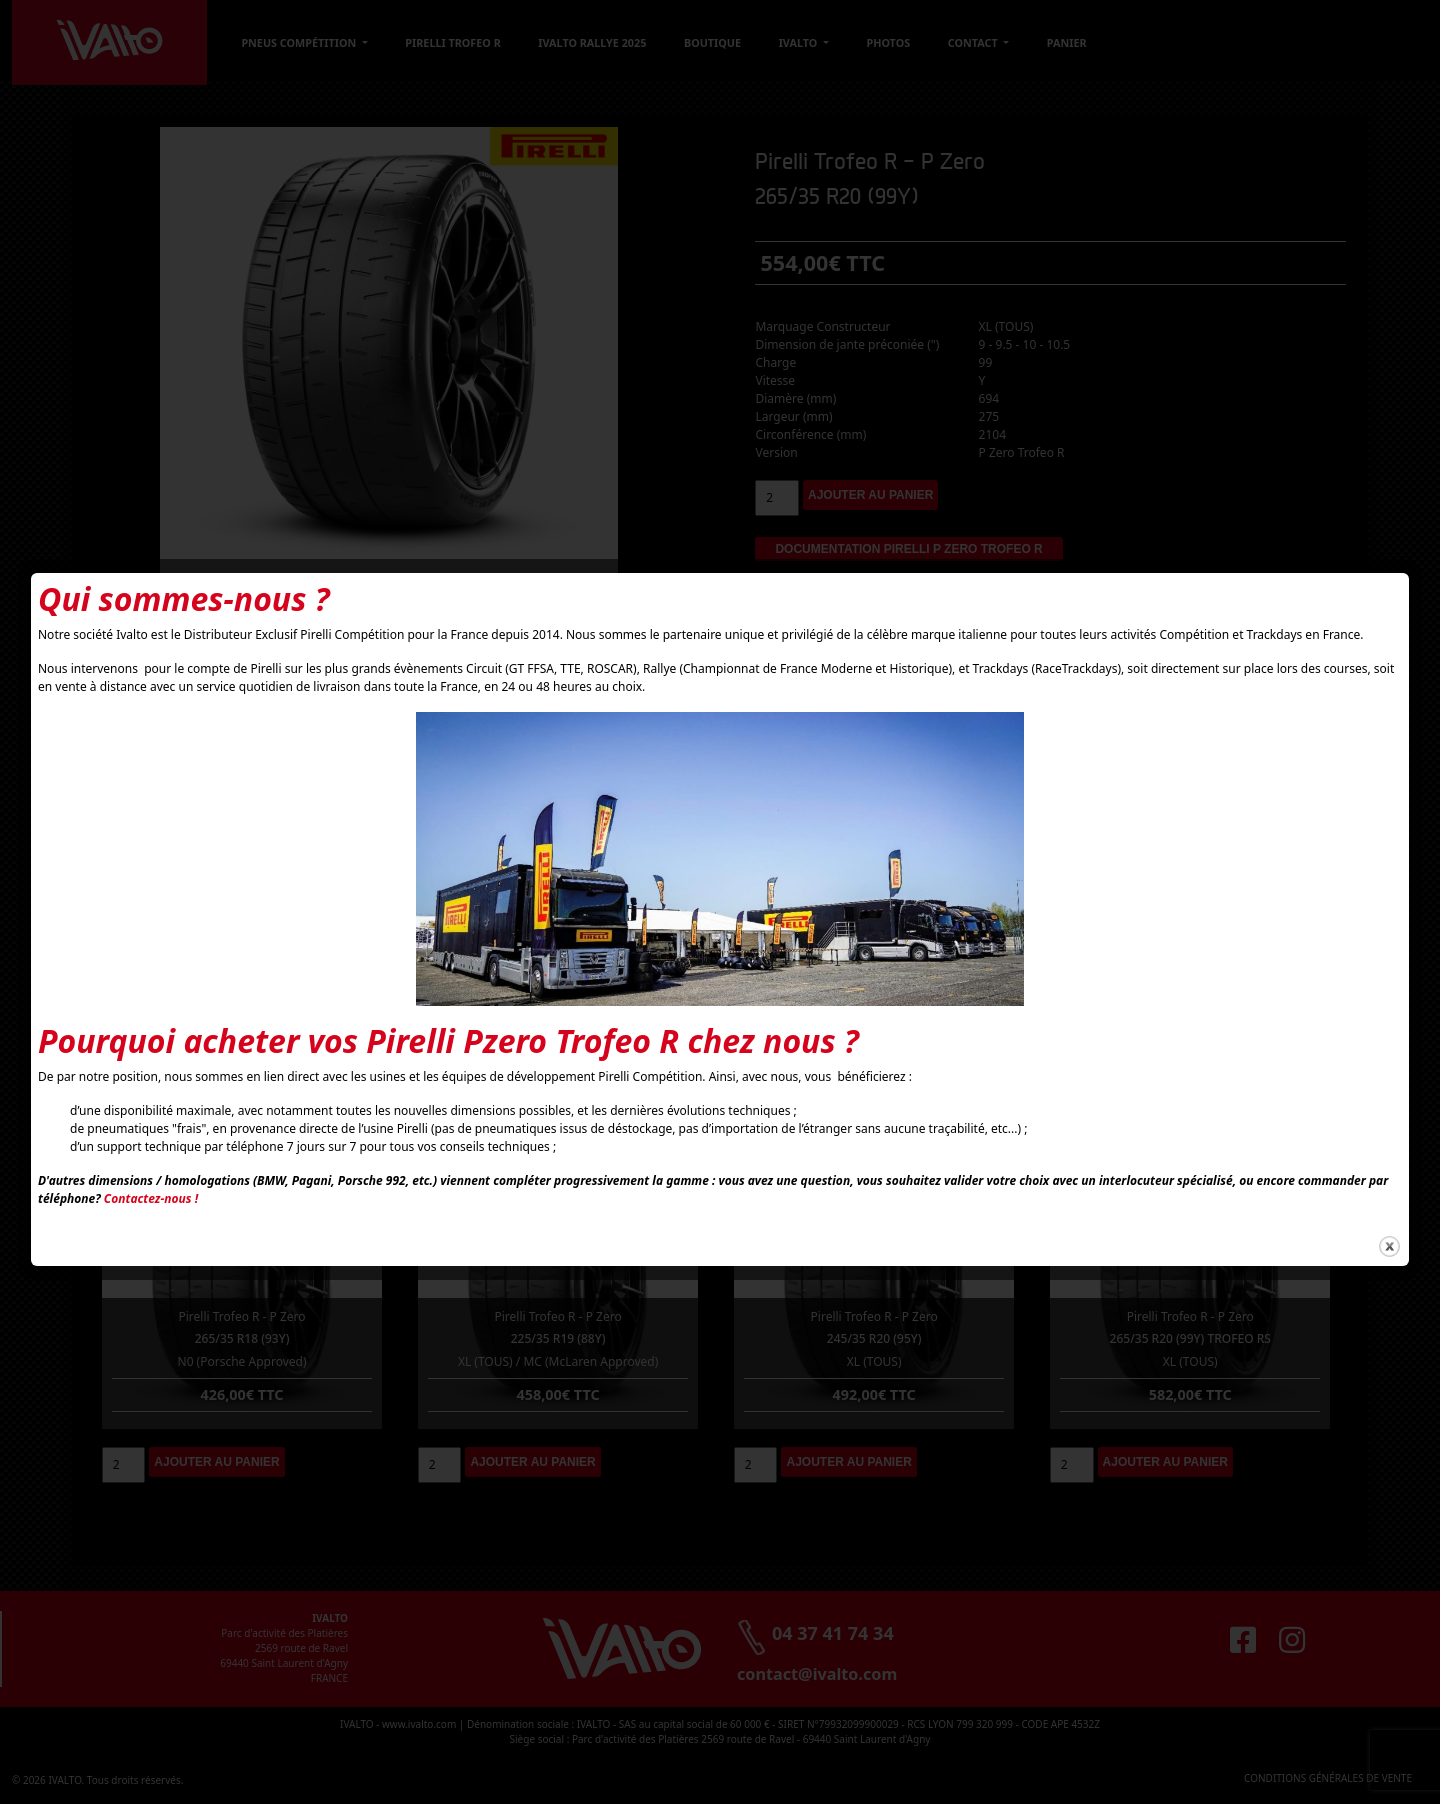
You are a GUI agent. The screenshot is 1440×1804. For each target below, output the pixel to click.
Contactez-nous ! (151, 1198)
